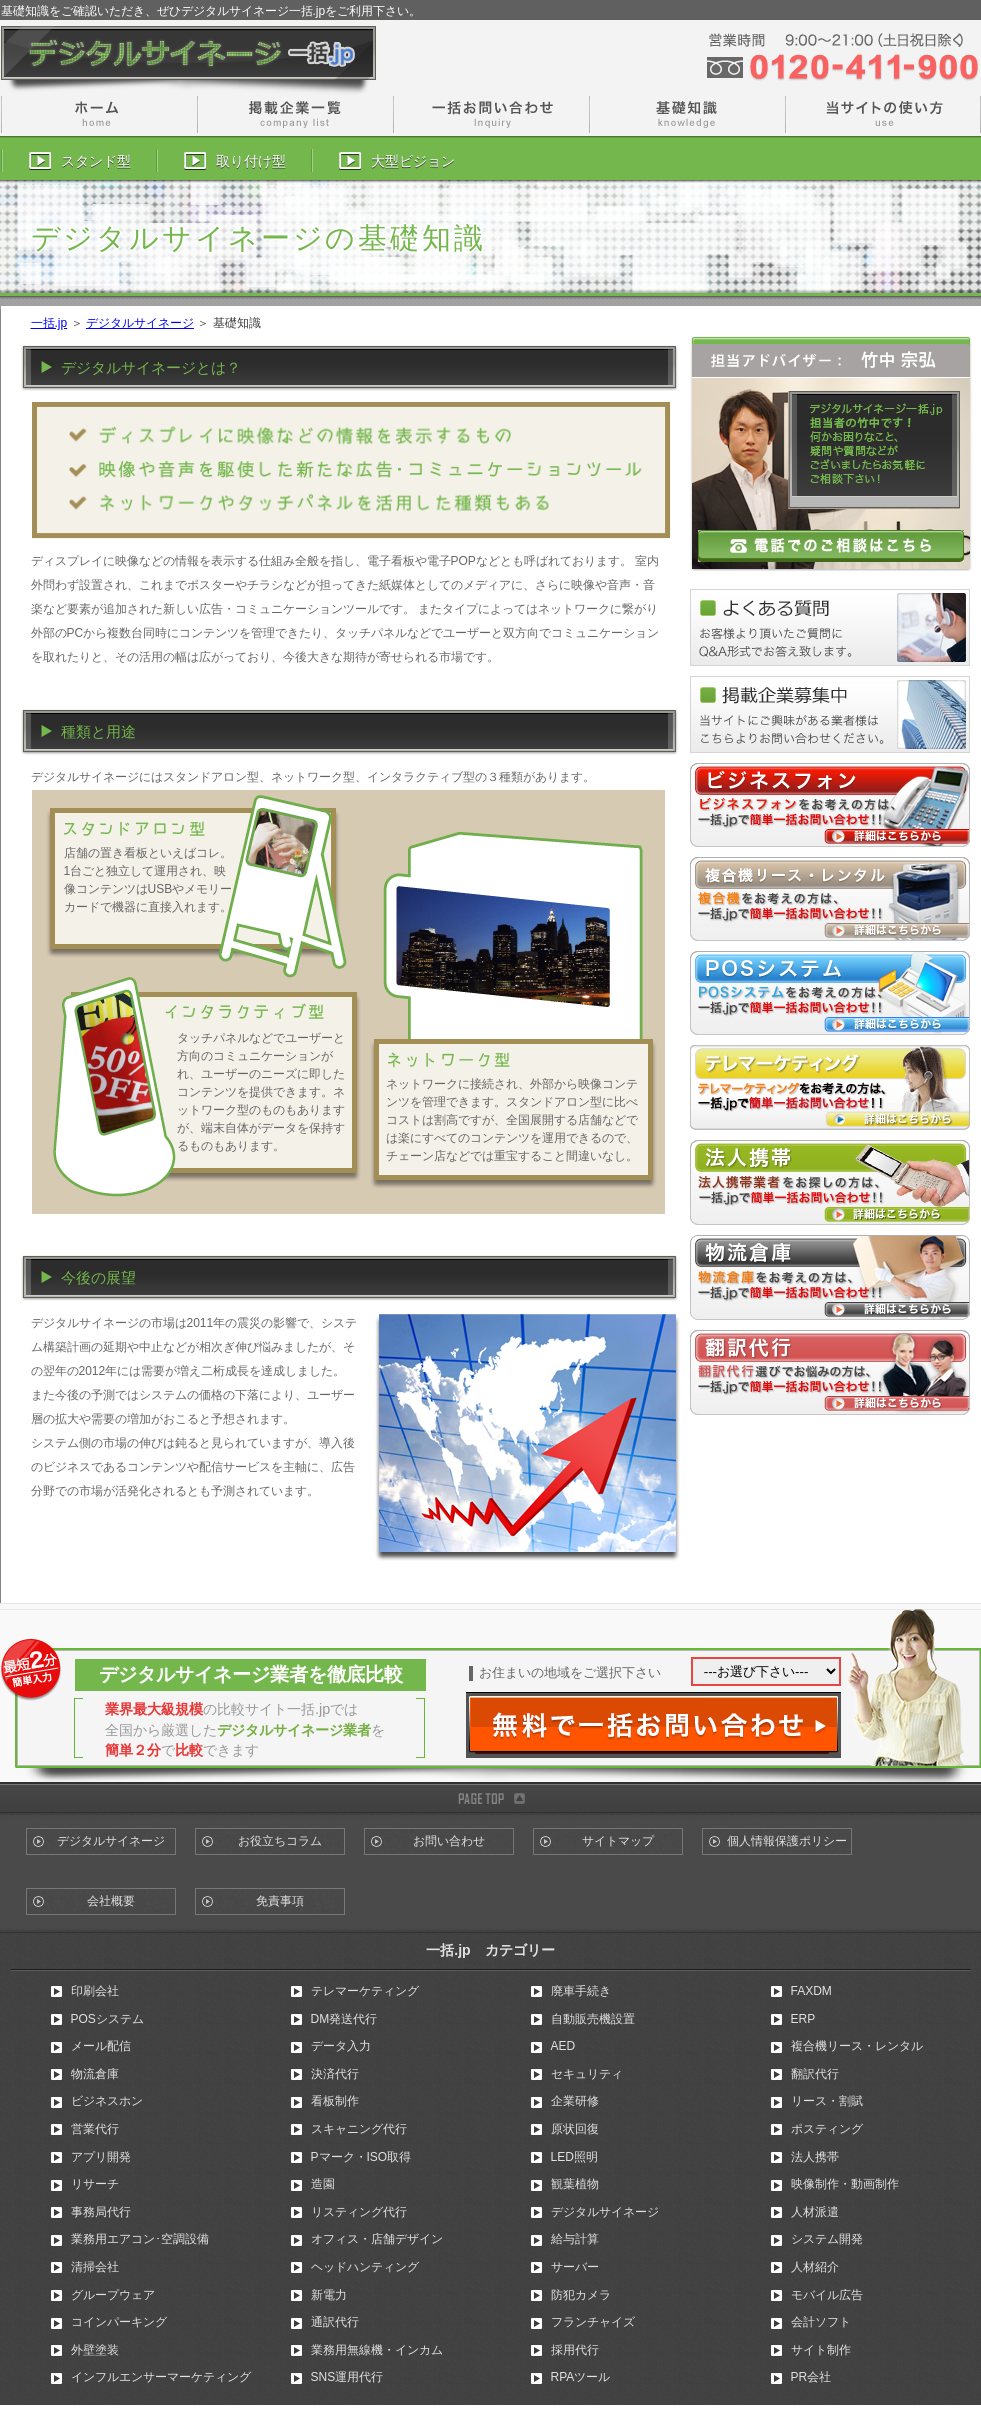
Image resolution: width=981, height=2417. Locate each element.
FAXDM (811, 1991)
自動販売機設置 (593, 2019)
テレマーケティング (365, 1991)
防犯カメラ (581, 2295)
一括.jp (49, 323)
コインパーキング (119, 2322)
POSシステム (107, 2019)
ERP (803, 2019)
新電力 (329, 2295)
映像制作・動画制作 (845, 2184)
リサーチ (95, 2184)
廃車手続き (581, 1991)
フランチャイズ (593, 2322)
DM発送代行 (344, 2019)
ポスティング (827, 2129)
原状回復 (575, 2129)
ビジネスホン (107, 2101)
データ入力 (341, 2046)
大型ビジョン (413, 161)
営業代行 (95, 2129)
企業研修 (575, 2101)
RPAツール (581, 2377)
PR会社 (811, 2377)
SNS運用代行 (347, 2377)
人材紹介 (815, 2267)
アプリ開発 (101, 2157)
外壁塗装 (95, 2350)
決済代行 (335, 2074)
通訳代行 (335, 2322)
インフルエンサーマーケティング (161, 2377)
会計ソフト (821, 2322)
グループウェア (113, 2295)
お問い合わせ (449, 1841)
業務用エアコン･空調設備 (140, 2239)
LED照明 (574, 2157)
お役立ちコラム (280, 1841)
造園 (323, 2184)
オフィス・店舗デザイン (377, 2239)
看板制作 (335, 2101)
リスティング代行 (359, 2212)
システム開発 (827, 2239)
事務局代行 (101, 2212)
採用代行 (575, 2350)
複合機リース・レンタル (857, 2046)
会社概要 (111, 1901)
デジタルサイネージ (140, 323)
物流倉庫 (95, 2074)
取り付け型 (251, 161)
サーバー (575, 2267)
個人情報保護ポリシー (787, 1841)
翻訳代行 (815, 2074)
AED (563, 2046)
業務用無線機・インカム (377, 2350)
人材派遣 (815, 2212)
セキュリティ (587, 2074)
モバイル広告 (827, 2295)
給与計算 (575, 2239)
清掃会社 (95, 2267)
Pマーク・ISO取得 (361, 2157)
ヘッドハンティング (365, 2267)
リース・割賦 (827, 2101)
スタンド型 (96, 161)
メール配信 (101, 2046)
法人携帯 (815, 2157)
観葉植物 (575, 2184)
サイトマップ (618, 1841)
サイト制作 (821, 2350)
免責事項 (280, 1901)
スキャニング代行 (359, 2129)
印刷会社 (95, 1991)
